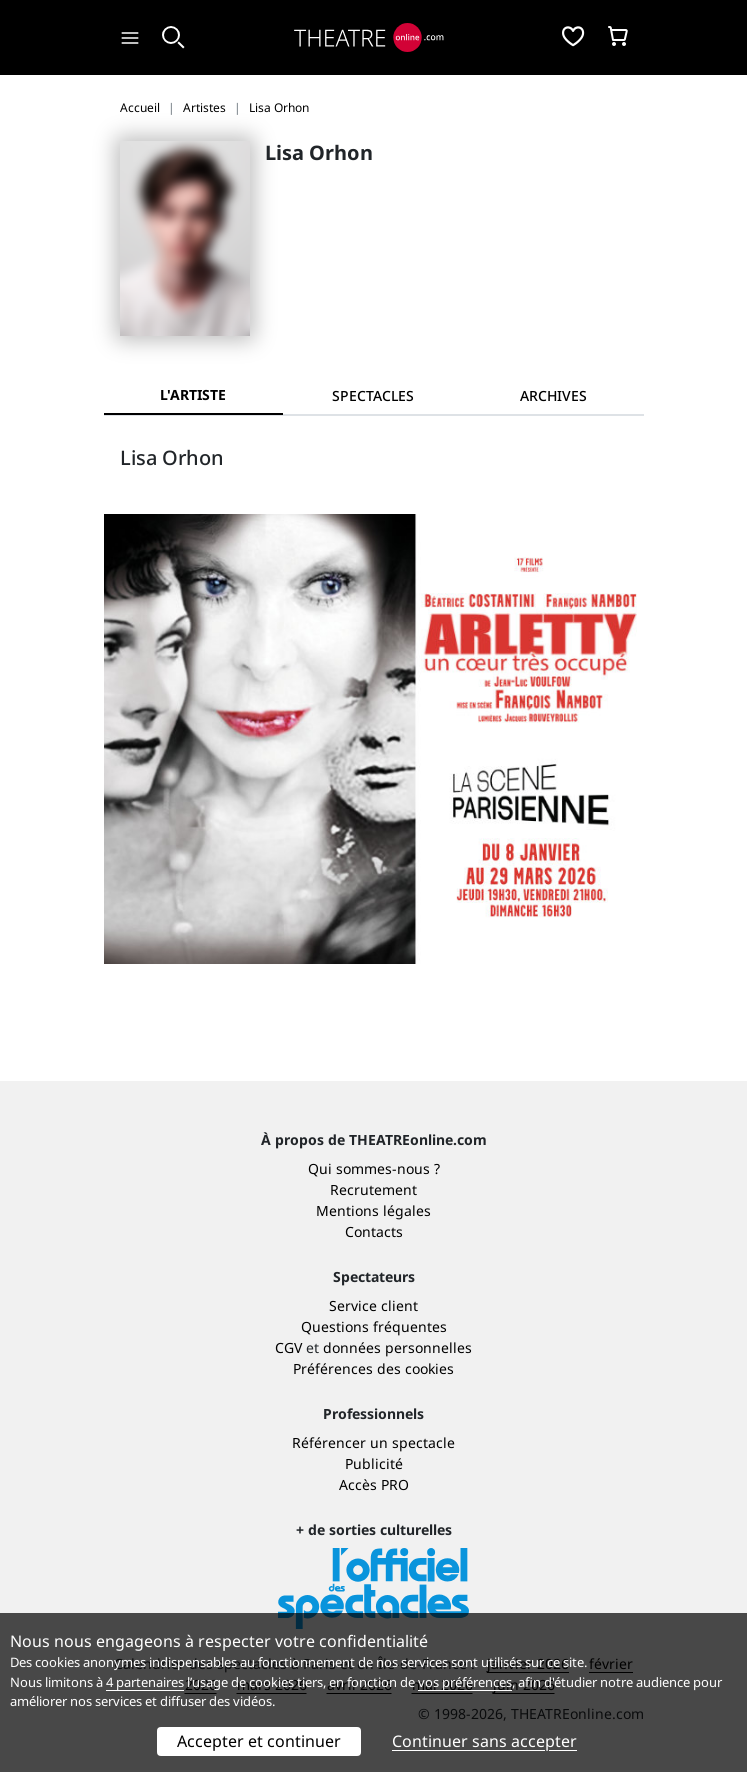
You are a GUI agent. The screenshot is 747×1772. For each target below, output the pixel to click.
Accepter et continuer (259, 1741)
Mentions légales (373, 1210)
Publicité (374, 1463)
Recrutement (373, 1189)
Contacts (374, 1231)
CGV (288, 1347)
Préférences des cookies (373, 1368)
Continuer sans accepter (484, 1741)
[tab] (373, 395)
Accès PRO (374, 1484)
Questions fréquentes (374, 1326)
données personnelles (397, 1347)
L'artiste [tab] (193, 394)
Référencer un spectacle (373, 1442)
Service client (373, 1305)
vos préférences (465, 1682)
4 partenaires (145, 1682)
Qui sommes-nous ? (374, 1168)
